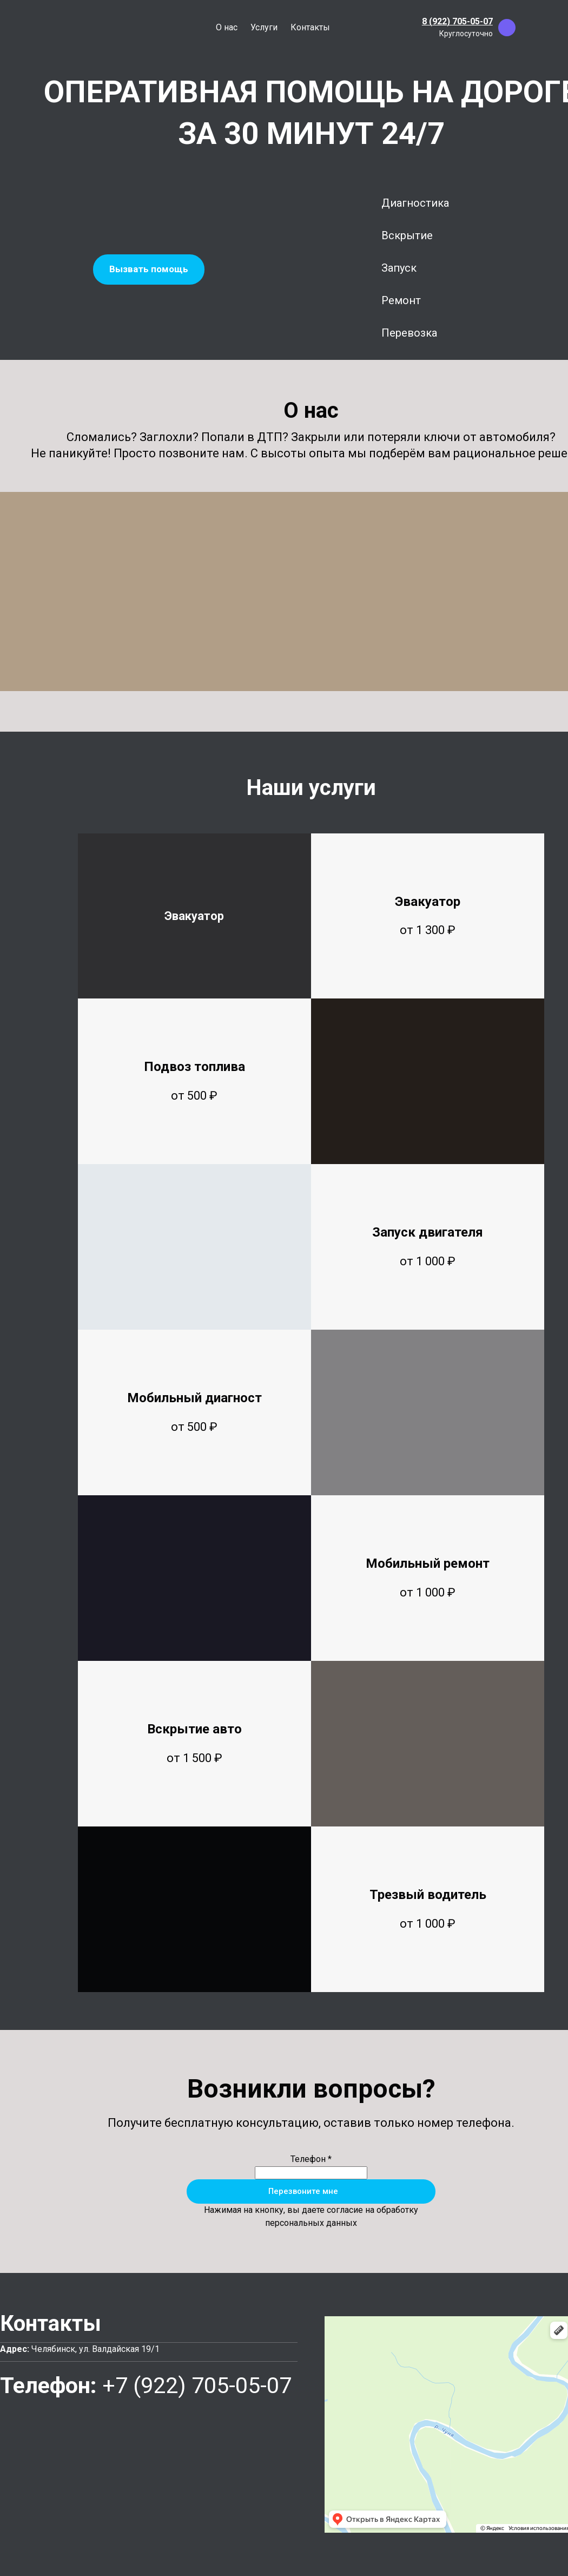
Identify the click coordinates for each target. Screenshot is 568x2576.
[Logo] (59, 27)
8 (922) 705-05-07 (457, 21)
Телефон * (311, 2159)
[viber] (507, 27)
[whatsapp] (529, 27)
